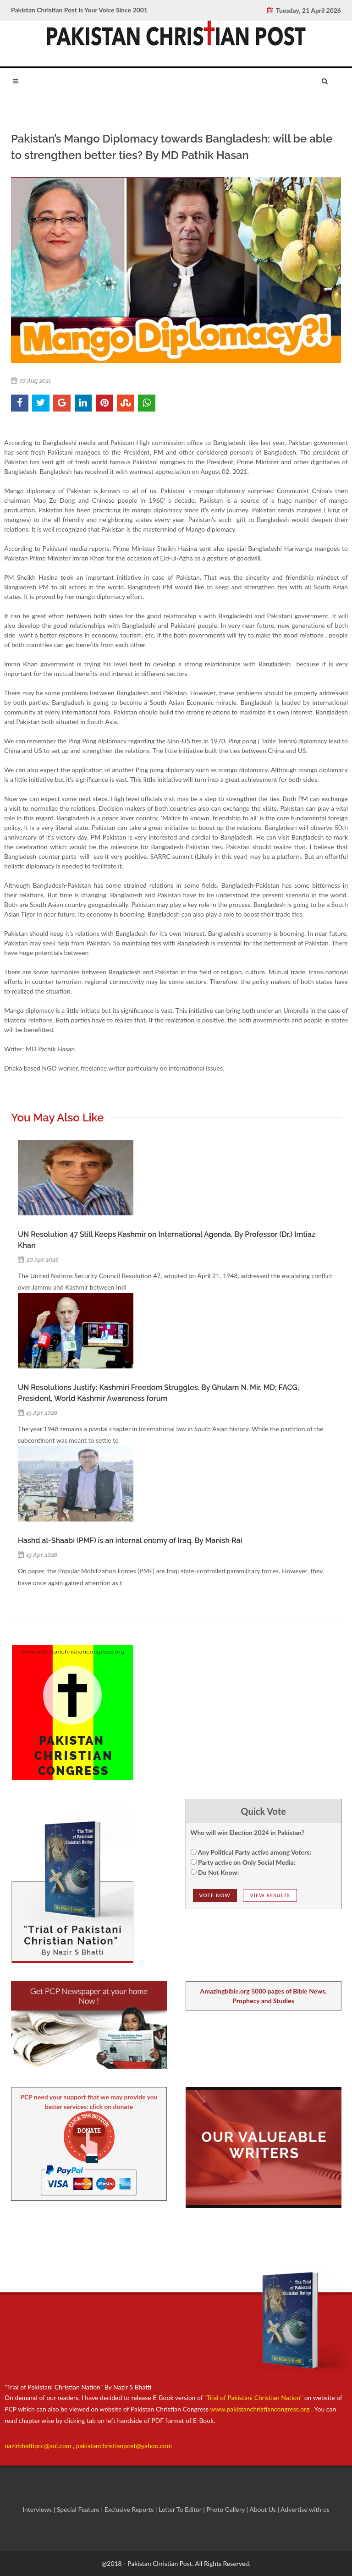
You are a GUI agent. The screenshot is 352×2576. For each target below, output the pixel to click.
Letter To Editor (181, 2509)
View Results (270, 1895)
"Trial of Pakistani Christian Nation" (254, 2397)
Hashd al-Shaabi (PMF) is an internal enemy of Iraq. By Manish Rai (130, 1540)
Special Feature (79, 2509)
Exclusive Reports (129, 2509)
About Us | (264, 2509)
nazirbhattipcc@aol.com (39, 2446)
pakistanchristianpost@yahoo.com (124, 2446)
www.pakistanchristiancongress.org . (261, 2409)
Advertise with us (305, 2509)
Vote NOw (215, 1895)
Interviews (38, 2509)
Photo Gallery (226, 2509)
